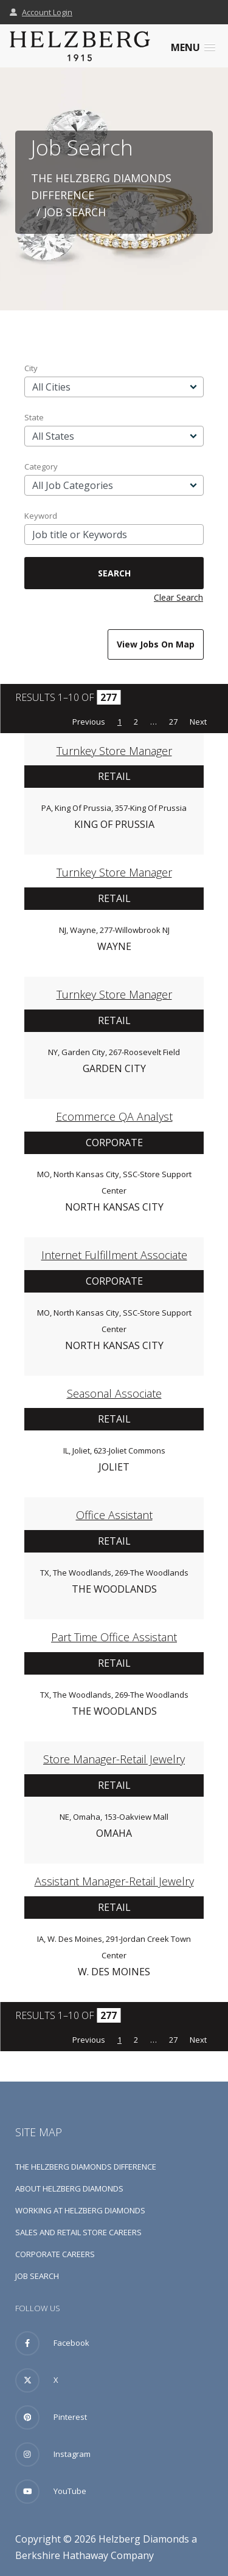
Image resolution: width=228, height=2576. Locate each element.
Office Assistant (114, 1515)
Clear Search (178, 597)
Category (41, 466)
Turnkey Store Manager (114, 750)
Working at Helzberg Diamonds (80, 2210)
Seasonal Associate (114, 1393)
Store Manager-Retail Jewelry (114, 1759)
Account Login (41, 12)
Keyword (40, 515)
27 (173, 721)
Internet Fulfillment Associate (114, 1255)
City (31, 368)
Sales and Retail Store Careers (78, 2232)
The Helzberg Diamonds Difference (85, 2166)
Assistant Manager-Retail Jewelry (114, 1881)
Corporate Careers (55, 2254)
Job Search (37, 2275)
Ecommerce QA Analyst (114, 1116)
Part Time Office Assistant (114, 1637)
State (34, 417)
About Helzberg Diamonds (69, 2188)
